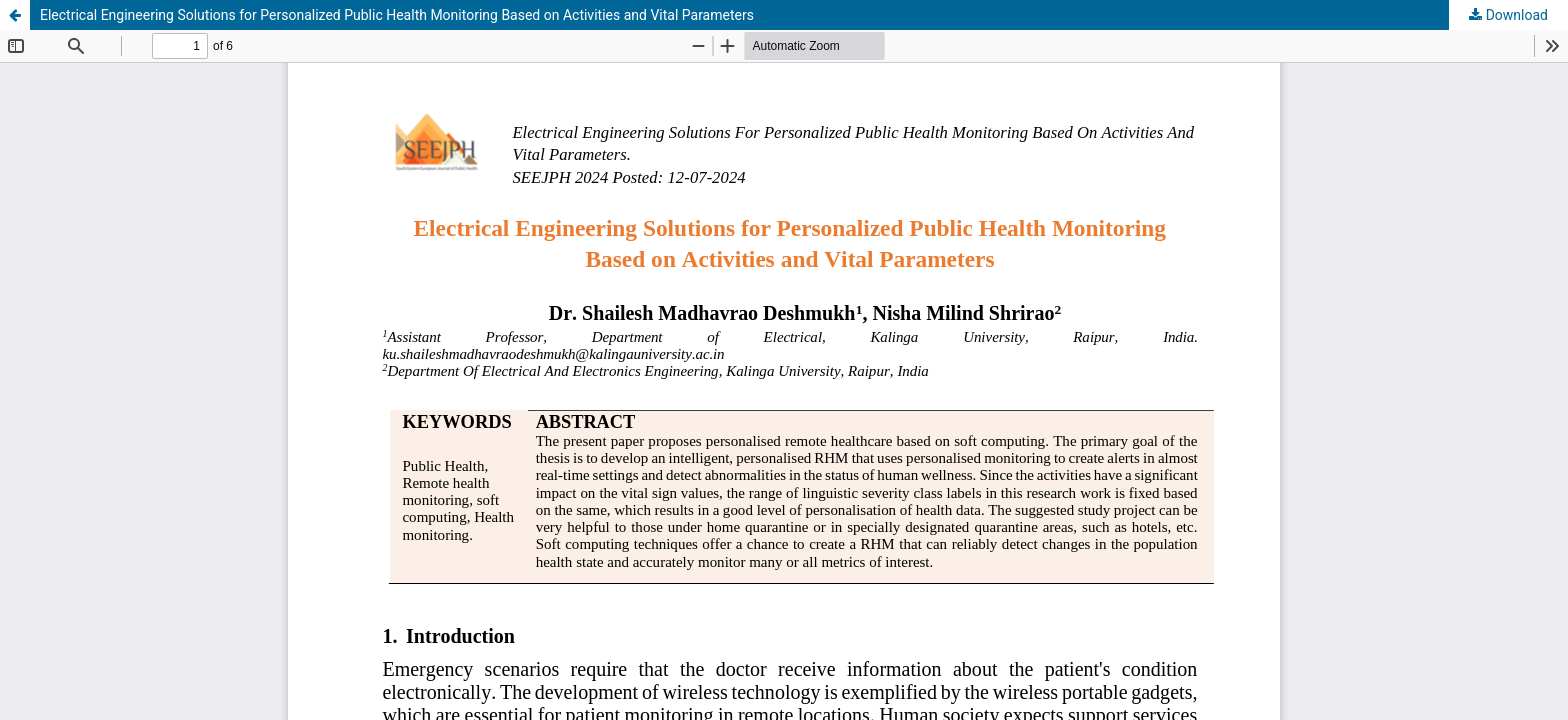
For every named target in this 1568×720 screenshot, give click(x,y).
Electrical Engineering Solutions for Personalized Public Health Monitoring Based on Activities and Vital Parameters (397, 15)
